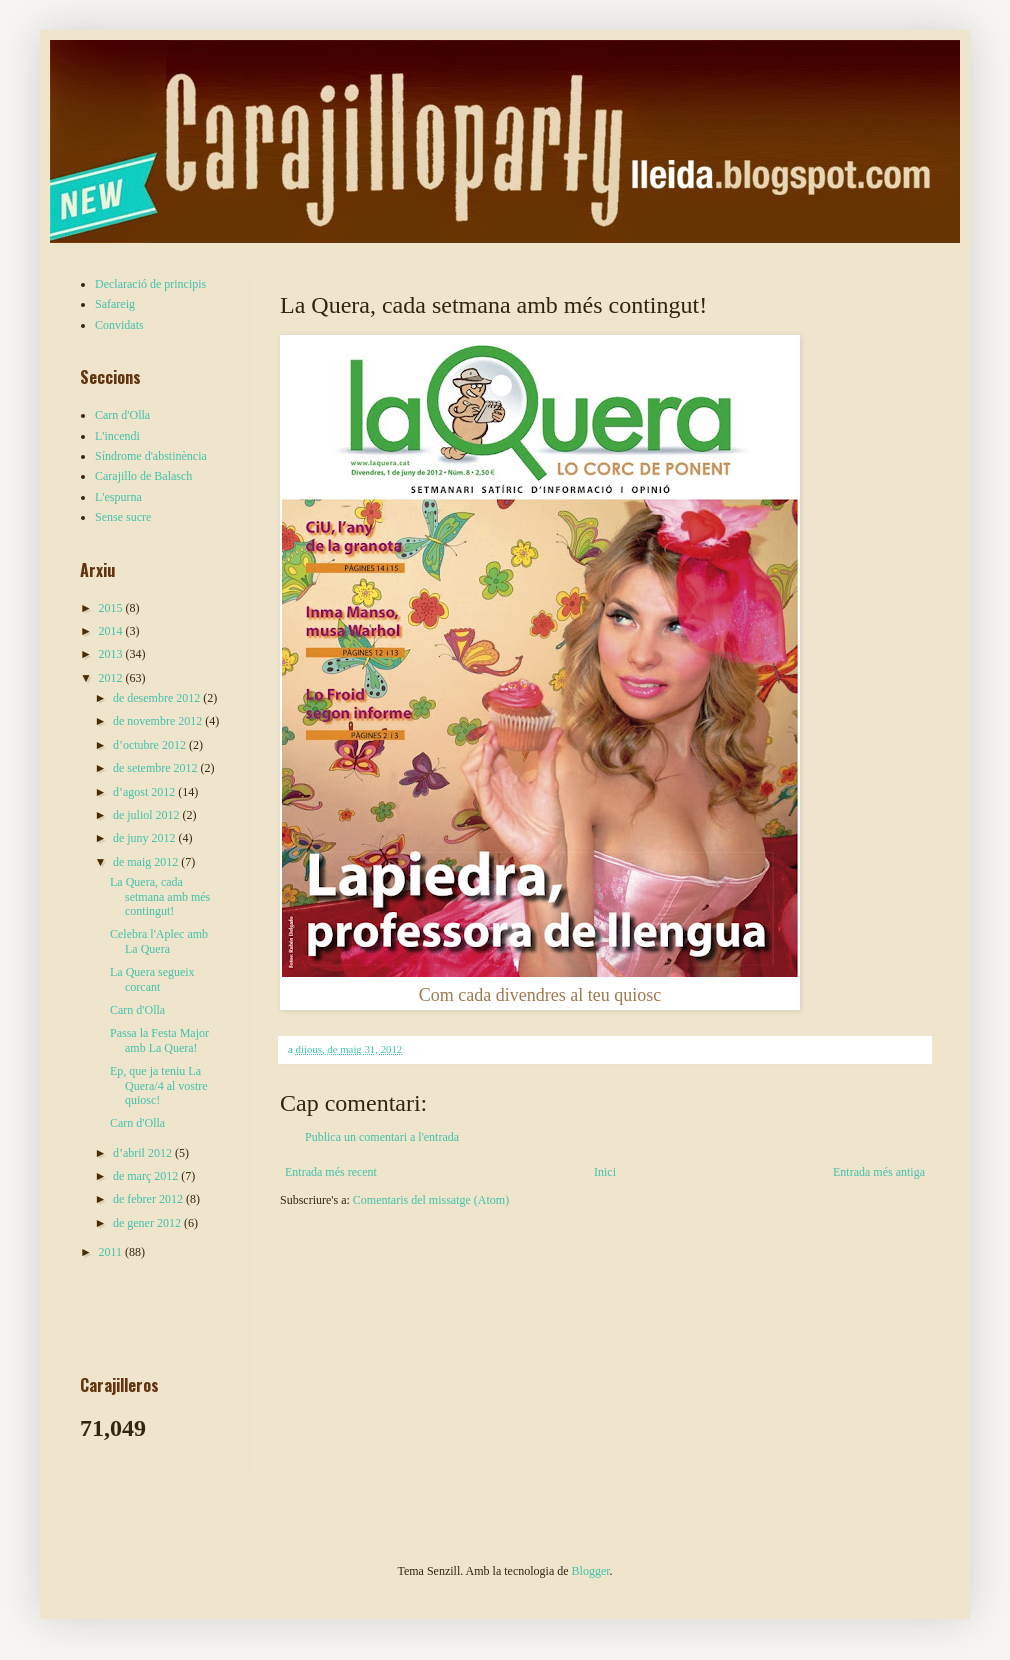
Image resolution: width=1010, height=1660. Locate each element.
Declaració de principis (150, 284)
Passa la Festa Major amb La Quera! (159, 1040)
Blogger (591, 1571)
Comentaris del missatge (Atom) (431, 1200)
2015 (112, 608)
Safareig (115, 304)
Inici (605, 1172)
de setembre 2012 (157, 768)
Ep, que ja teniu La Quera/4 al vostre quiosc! (159, 1085)
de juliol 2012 (148, 815)
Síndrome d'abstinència (151, 456)
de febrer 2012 (149, 1199)
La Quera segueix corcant (152, 979)
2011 (112, 1252)
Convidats (119, 325)
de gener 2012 (148, 1223)
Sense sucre (123, 517)
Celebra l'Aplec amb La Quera (159, 941)
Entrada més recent (331, 1172)
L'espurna (118, 497)
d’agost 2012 (145, 792)
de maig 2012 (147, 862)
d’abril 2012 (144, 1153)
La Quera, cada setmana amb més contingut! (160, 896)
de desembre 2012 (158, 698)
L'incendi (117, 436)
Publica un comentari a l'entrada (382, 1137)
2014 (112, 631)
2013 (112, 654)
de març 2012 (147, 1176)
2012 (112, 678)
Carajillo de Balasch (143, 476)
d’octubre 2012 (151, 745)
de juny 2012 (146, 838)
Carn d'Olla (122, 415)
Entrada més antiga (879, 1172)
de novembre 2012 (159, 721)
